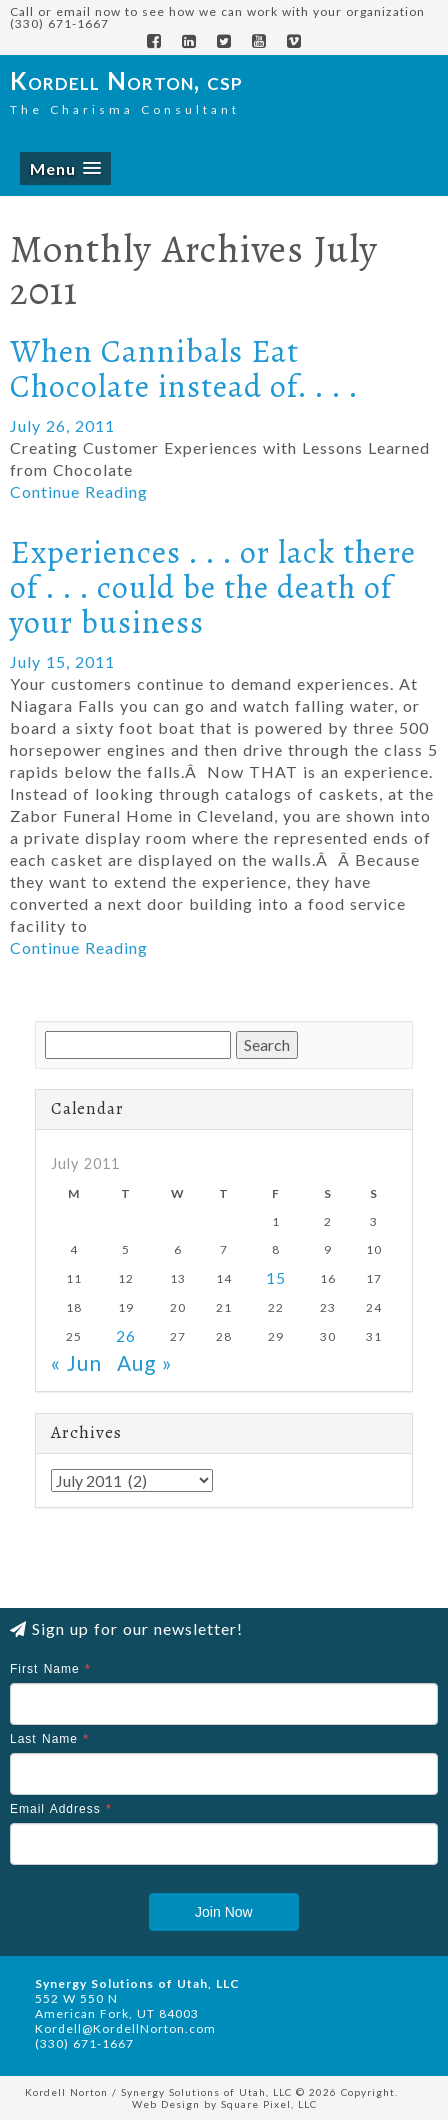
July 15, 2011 (62, 661)
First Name (50, 1669)
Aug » (145, 1362)
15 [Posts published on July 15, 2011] (276, 1278)
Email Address (61, 1809)
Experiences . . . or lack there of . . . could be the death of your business (213, 587)
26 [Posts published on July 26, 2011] (126, 1336)
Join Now (224, 1912)
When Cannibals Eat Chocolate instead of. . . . (184, 368)
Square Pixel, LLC (269, 2104)
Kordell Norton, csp (126, 80)
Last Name (49, 1739)
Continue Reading (79, 491)
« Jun (76, 1362)
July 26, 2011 (62, 425)
